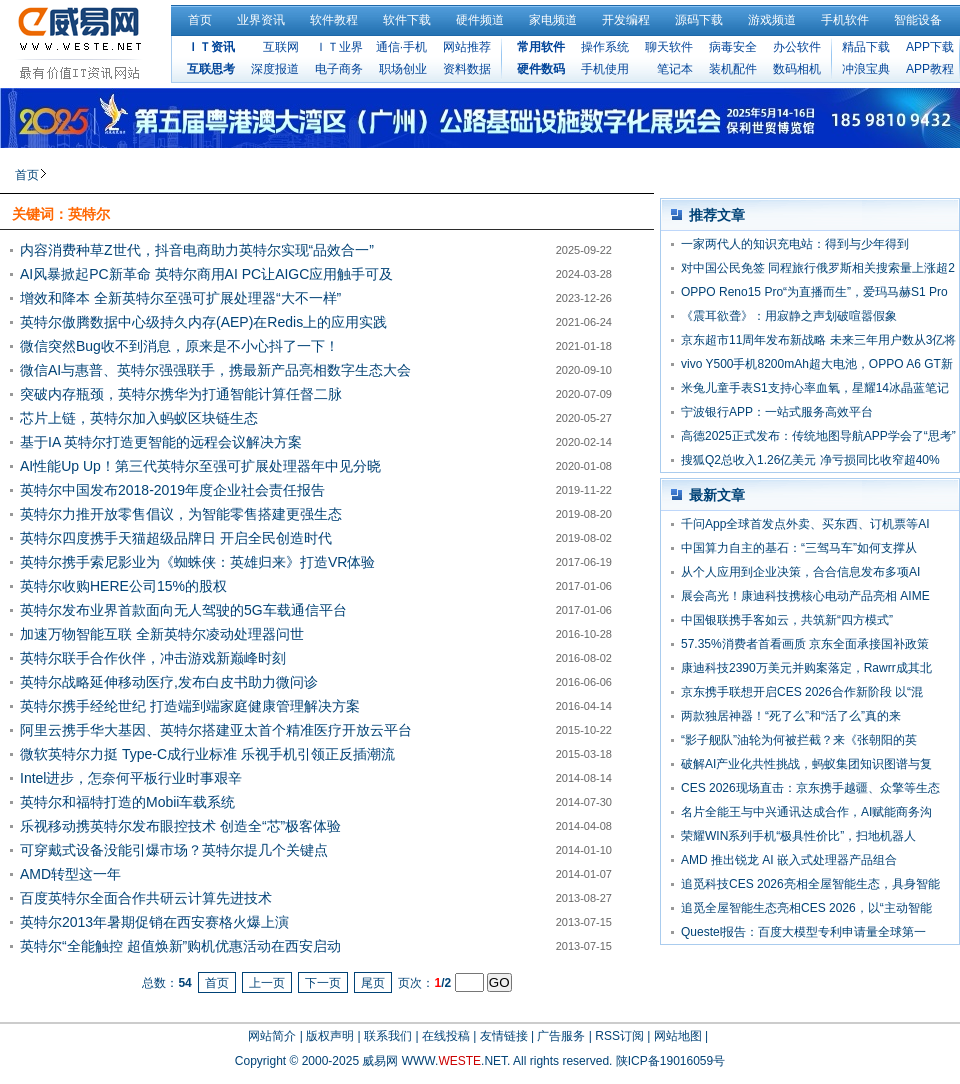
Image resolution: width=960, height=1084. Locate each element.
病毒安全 (733, 47)
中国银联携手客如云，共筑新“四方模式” (787, 620)
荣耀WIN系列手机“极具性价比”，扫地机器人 (798, 836)
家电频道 (553, 20)
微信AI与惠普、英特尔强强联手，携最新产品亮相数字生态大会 (215, 370)
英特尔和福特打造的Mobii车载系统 (127, 802)
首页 (200, 20)
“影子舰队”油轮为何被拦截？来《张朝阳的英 (799, 740)
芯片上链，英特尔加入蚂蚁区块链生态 (139, 418)
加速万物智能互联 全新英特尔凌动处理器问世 (162, 634)
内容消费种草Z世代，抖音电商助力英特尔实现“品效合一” (197, 250)
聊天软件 (669, 47)
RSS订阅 (619, 1036)
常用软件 (541, 47)
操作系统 (605, 47)
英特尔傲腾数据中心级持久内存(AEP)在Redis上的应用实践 (203, 322)
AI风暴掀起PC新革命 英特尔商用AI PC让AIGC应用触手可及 (206, 274)
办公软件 (797, 47)
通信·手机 (401, 47)
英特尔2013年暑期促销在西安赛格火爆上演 (154, 922)
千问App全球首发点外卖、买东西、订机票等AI (805, 524)
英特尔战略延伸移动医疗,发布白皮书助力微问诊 (169, 682)
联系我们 (388, 1036)
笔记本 (675, 69)
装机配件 (733, 69)
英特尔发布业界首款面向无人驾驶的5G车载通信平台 (183, 610)
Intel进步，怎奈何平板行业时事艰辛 (131, 778)
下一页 (323, 983)
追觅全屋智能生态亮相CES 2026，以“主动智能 (806, 908)
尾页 (373, 983)
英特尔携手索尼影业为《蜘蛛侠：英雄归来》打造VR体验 (197, 562)
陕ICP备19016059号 (670, 1061)
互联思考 (211, 69)
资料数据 (467, 69)
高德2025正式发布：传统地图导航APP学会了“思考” (818, 436)
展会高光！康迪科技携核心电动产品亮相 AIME (805, 596)
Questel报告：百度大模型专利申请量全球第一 (803, 932)
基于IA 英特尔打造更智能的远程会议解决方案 (161, 442)
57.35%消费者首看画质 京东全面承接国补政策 (805, 644)
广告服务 (561, 1036)
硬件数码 (541, 69)
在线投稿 (446, 1036)
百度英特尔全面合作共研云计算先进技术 (146, 898)
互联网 (281, 47)
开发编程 (626, 20)
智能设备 (918, 20)
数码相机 (797, 69)
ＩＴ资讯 (211, 47)
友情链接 (504, 1036)
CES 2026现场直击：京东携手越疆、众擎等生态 (810, 788)
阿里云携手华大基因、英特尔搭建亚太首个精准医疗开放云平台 (216, 730)
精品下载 (866, 47)
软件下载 (407, 20)
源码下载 (699, 20)
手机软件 (845, 20)
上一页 (267, 983)
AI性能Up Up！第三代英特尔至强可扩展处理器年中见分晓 (200, 466)
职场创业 (403, 69)
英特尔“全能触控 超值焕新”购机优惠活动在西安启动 (180, 946)
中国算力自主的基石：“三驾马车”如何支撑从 (799, 548)
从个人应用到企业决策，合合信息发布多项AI (800, 572)
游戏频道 (772, 20)
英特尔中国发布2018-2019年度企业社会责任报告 (172, 490)
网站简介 (272, 1036)
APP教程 (930, 69)
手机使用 (605, 69)
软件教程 (334, 20)
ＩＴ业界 (339, 47)
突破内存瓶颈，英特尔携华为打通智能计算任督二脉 (181, 394)
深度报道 (275, 69)
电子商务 (339, 69)
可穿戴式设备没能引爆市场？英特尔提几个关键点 (174, 850)
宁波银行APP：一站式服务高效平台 (777, 412)
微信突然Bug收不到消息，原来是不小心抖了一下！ (179, 346)
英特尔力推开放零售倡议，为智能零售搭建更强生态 (181, 514)
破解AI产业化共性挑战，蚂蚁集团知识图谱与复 (806, 764)
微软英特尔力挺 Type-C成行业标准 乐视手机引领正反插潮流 (207, 754)
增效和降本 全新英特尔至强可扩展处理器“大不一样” (180, 298)
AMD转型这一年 (70, 874)
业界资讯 (261, 20)
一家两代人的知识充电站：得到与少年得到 (795, 244)
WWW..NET (454, 1061)
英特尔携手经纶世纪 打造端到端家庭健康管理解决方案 (190, 706)
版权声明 (330, 1036)
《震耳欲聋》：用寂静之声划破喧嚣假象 (789, 316)
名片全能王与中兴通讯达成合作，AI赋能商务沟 (806, 812)
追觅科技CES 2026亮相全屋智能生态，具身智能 (810, 884)
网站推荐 (467, 47)
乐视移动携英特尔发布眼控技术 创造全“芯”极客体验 (180, 826)
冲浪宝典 (866, 69)
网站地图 (678, 1036)
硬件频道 (480, 20)
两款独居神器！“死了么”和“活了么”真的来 (791, 716)
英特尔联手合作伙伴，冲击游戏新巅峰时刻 (153, 658)
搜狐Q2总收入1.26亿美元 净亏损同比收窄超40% (810, 460)
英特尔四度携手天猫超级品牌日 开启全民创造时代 (176, 538)
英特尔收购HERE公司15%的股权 (123, 586)
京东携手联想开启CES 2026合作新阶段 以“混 (802, 692)
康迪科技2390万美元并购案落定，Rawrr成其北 (806, 668)
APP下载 (930, 47)
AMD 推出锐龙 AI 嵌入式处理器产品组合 (789, 860)
